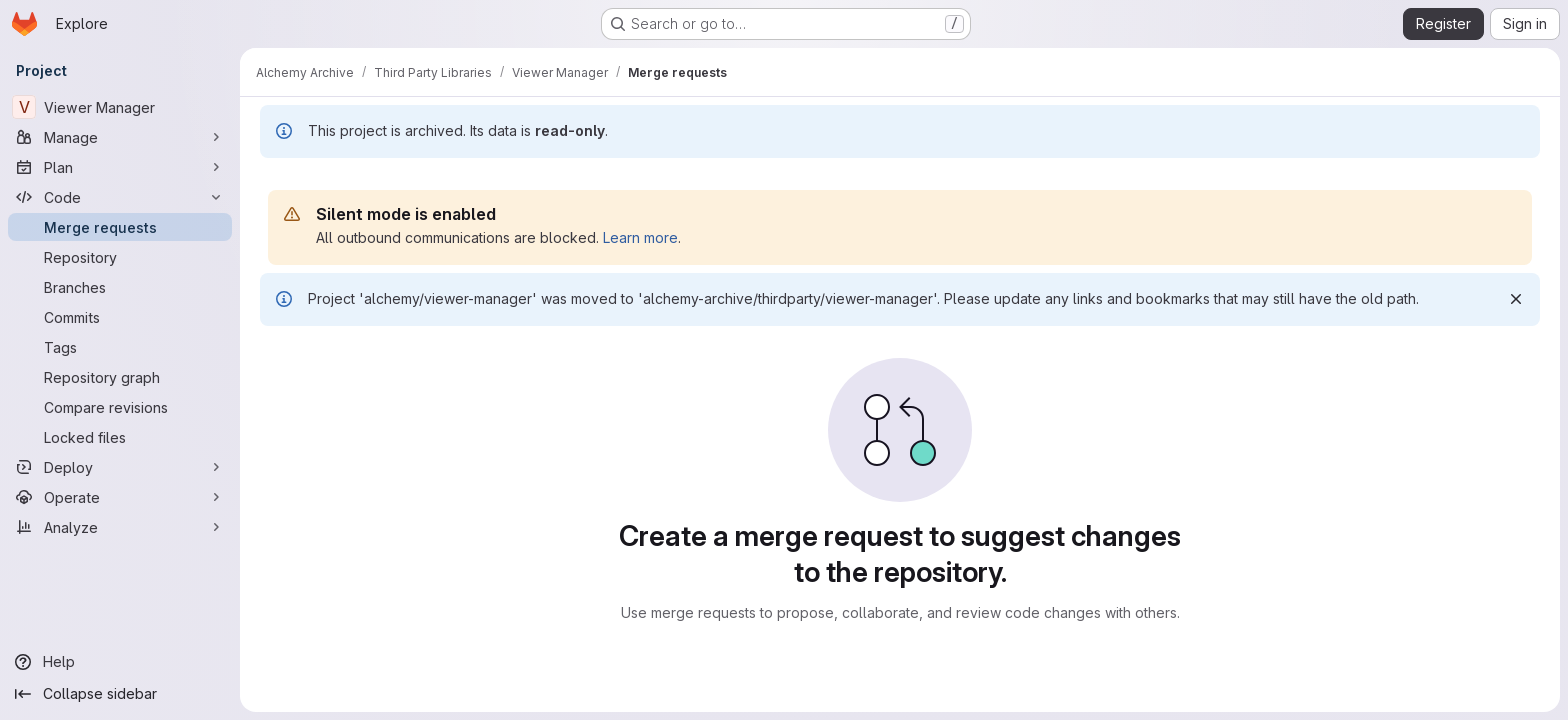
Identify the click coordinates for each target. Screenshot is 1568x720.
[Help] (120, 662)
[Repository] (120, 257)
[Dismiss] (1516, 299)
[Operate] (120, 497)
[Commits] (120, 317)
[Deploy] (120, 467)
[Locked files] (120, 437)
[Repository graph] (120, 377)
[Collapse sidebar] (120, 694)
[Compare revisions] (120, 407)
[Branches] (120, 287)
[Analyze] (120, 527)
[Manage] (120, 137)
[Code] (120, 197)
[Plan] (120, 167)
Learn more (640, 237)
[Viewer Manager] (120, 107)
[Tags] (120, 347)
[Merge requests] (120, 227)
